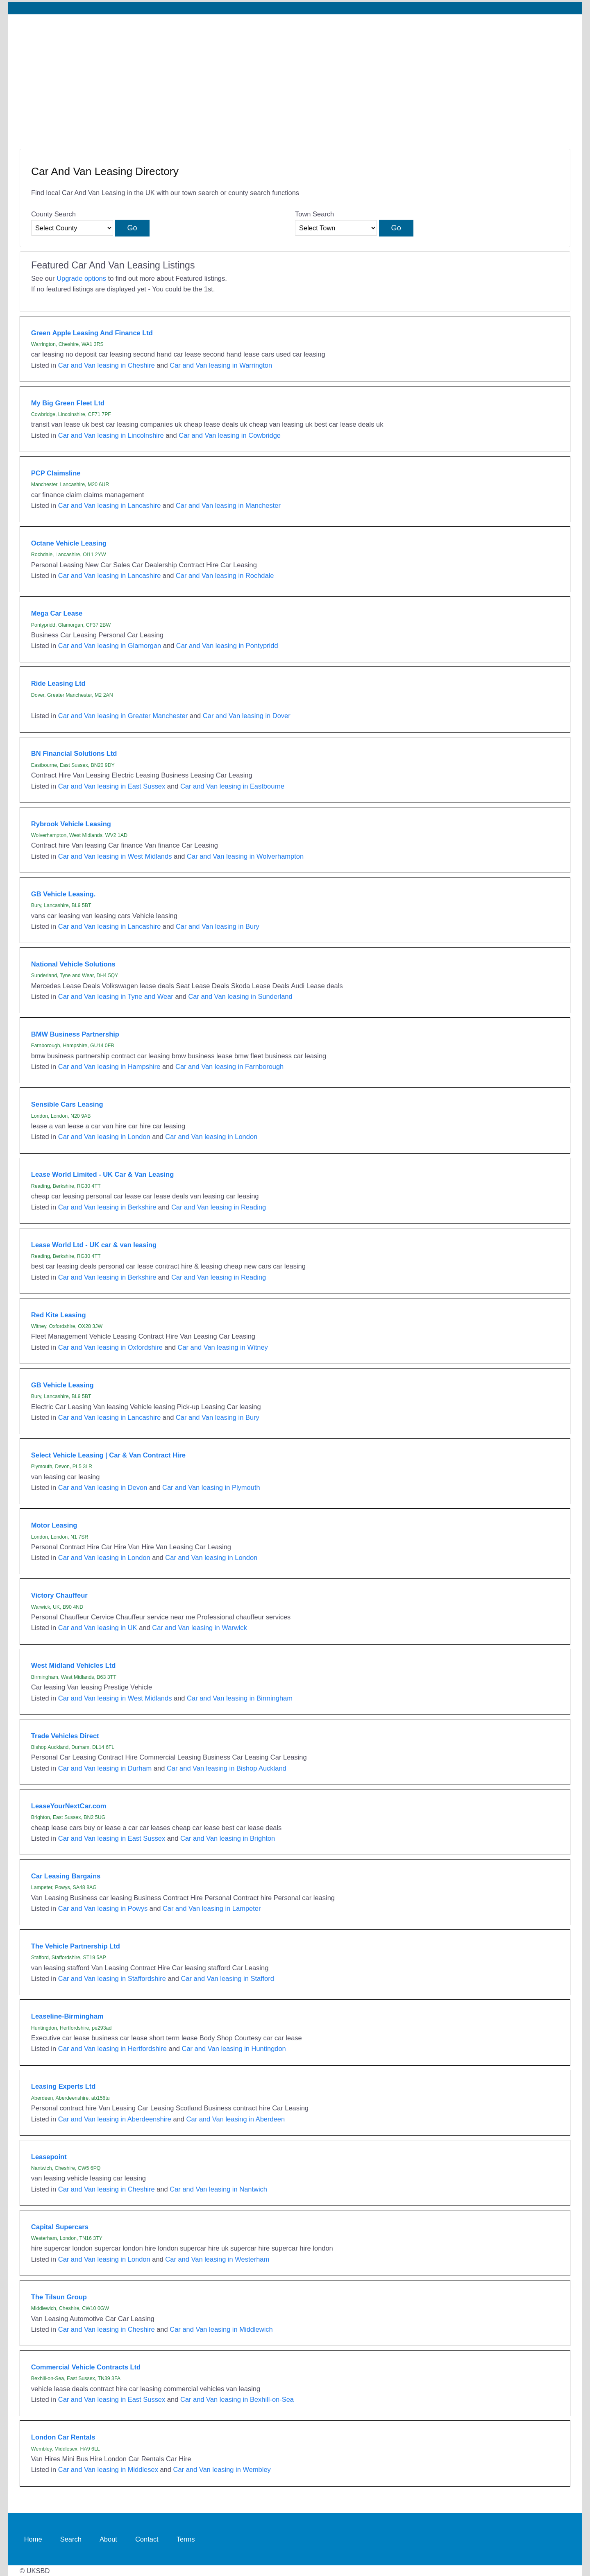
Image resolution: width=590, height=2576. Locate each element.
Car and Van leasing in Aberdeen (235, 2119)
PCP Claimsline (56, 473)
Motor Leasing (54, 1525)
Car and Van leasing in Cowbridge (230, 435)
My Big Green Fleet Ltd (67, 403)
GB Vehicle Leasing (62, 1385)
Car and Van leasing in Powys (103, 1908)
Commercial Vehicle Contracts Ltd (86, 2367)
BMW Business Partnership (75, 1034)
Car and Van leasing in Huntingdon (234, 2048)
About (108, 2538)
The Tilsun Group (59, 2297)
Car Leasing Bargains (65, 1876)
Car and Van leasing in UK (97, 1627)
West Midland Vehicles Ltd (73, 1665)
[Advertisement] (295, 75)
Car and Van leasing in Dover (246, 715)
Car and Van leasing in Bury (217, 926)
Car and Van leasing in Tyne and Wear (115, 996)
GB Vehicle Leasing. (63, 894)
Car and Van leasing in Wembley (222, 2469)
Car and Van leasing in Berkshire (107, 1207)
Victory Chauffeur (59, 1595)
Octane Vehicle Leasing (69, 543)
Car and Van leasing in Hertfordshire (112, 2048)
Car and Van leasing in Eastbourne (232, 786)
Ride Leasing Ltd (58, 683)
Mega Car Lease (56, 613)
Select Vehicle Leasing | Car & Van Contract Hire (108, 1455)
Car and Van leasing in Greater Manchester (123, 715)
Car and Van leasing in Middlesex (108, 2469)
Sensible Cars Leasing (67, 1104)
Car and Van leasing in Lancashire (109, 505)
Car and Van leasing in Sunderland (240, 996)
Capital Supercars (59, 2226)
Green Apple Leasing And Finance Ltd (92, 332)
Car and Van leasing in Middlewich (221, 2329)
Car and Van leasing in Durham (105, 1768)
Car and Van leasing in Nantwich (218, 2189)
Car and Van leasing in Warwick (199, 1627)
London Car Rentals (63, 2437)
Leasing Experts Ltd (63, 2086)
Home (33, 2538)
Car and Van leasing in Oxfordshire (110, 1347)
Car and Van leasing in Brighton (227, 1838)
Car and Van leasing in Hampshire (109, 1066)
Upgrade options (81, 278)
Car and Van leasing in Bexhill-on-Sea (237, 2399)
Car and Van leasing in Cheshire (106, 365)
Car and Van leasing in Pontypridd (227, 645)
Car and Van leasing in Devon (103, 1487)
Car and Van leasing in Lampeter (212, 1908)
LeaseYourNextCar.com (69, 1806)
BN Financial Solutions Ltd (74, 753)
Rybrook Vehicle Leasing (71, 824)
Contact (147, 2538)
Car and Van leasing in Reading (218, 1207)
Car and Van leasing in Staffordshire (112, 1978)
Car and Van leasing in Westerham (217, 2259)
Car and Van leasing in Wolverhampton (245, 856)
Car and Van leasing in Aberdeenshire (114, 2119)
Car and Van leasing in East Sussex (112, 786)
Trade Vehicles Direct (65, 1735)
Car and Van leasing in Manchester (228, 505)
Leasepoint (49, 2156)
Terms (186, 2538)
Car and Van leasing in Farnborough (229, 1066)
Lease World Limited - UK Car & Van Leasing (102, 1174)
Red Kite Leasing (58, 1315)
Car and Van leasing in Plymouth (211, 1487)
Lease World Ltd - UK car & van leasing (94, 1244)
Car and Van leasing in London (104, 1136)
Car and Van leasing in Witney (223, 1347)
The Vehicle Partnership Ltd (75, 1946)
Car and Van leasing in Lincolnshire (111, 435)
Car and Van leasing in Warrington (221, 365)
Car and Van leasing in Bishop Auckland (226, 1768)
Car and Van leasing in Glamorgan (109, 645)
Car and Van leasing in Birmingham (240, 1698)
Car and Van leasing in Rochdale (225, 575)
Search (71, 2538)
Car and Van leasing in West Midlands (115, 856)
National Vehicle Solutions (73, 964)
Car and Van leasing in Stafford (227, 1978)
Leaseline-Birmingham (67, 2016)
